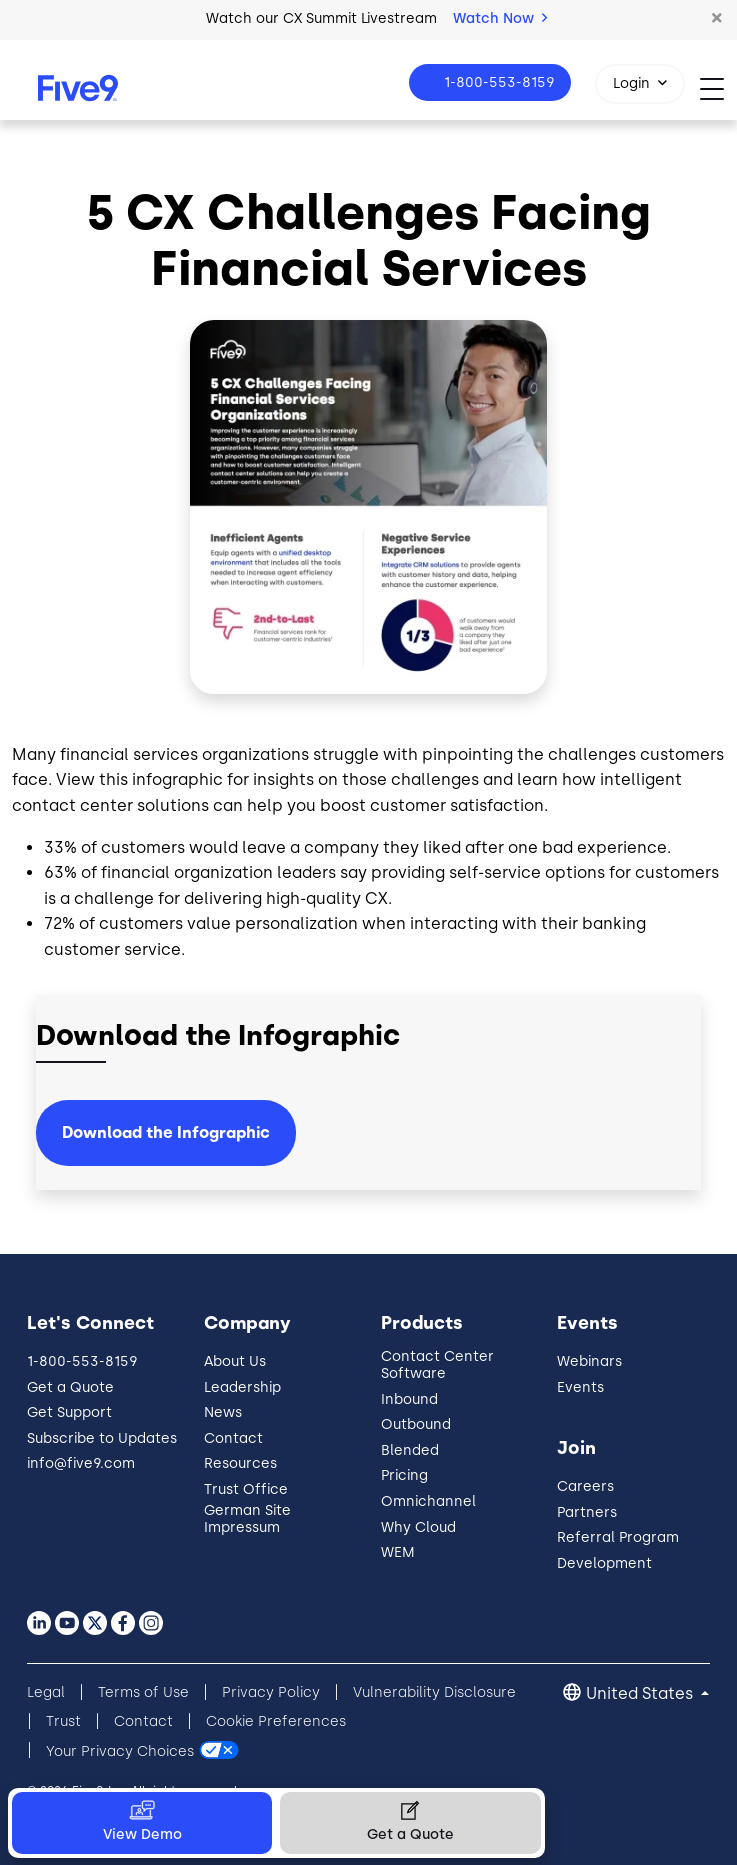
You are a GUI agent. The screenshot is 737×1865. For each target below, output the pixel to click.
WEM (398, 1552)
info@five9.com (81, 1463)
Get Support (69, 1412)
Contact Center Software (437, 1365)
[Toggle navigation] (718, 88)
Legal (46, 1692)
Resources (240, 1463)
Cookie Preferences (276, 1721)
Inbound (409, 1399)
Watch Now (500, 18)
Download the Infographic (166, 1132)
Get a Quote (70, 1387)
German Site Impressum (247, 1519)
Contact (233, 1438)
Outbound (416, 1424)
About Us (235, 1361)
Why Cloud (418, 1527)
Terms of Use (143, 1692)
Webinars (589, 1361)
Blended (410, 1450)
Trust (63, 1721)
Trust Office (246, 1489)
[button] (717, 19)
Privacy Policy (271, 1692)
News (223, 1412)
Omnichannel (428, 1501)
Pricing (404, 1475)
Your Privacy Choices (120, 1750)
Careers (585, 1486)
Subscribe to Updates (102, 1438)
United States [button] (641, 1693)
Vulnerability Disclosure (434, 1692)
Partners (587, 1512)
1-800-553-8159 (497, 82)
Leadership (242, 1387)
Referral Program (618, 1537)
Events (580, 1387)
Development (604, 1563)
